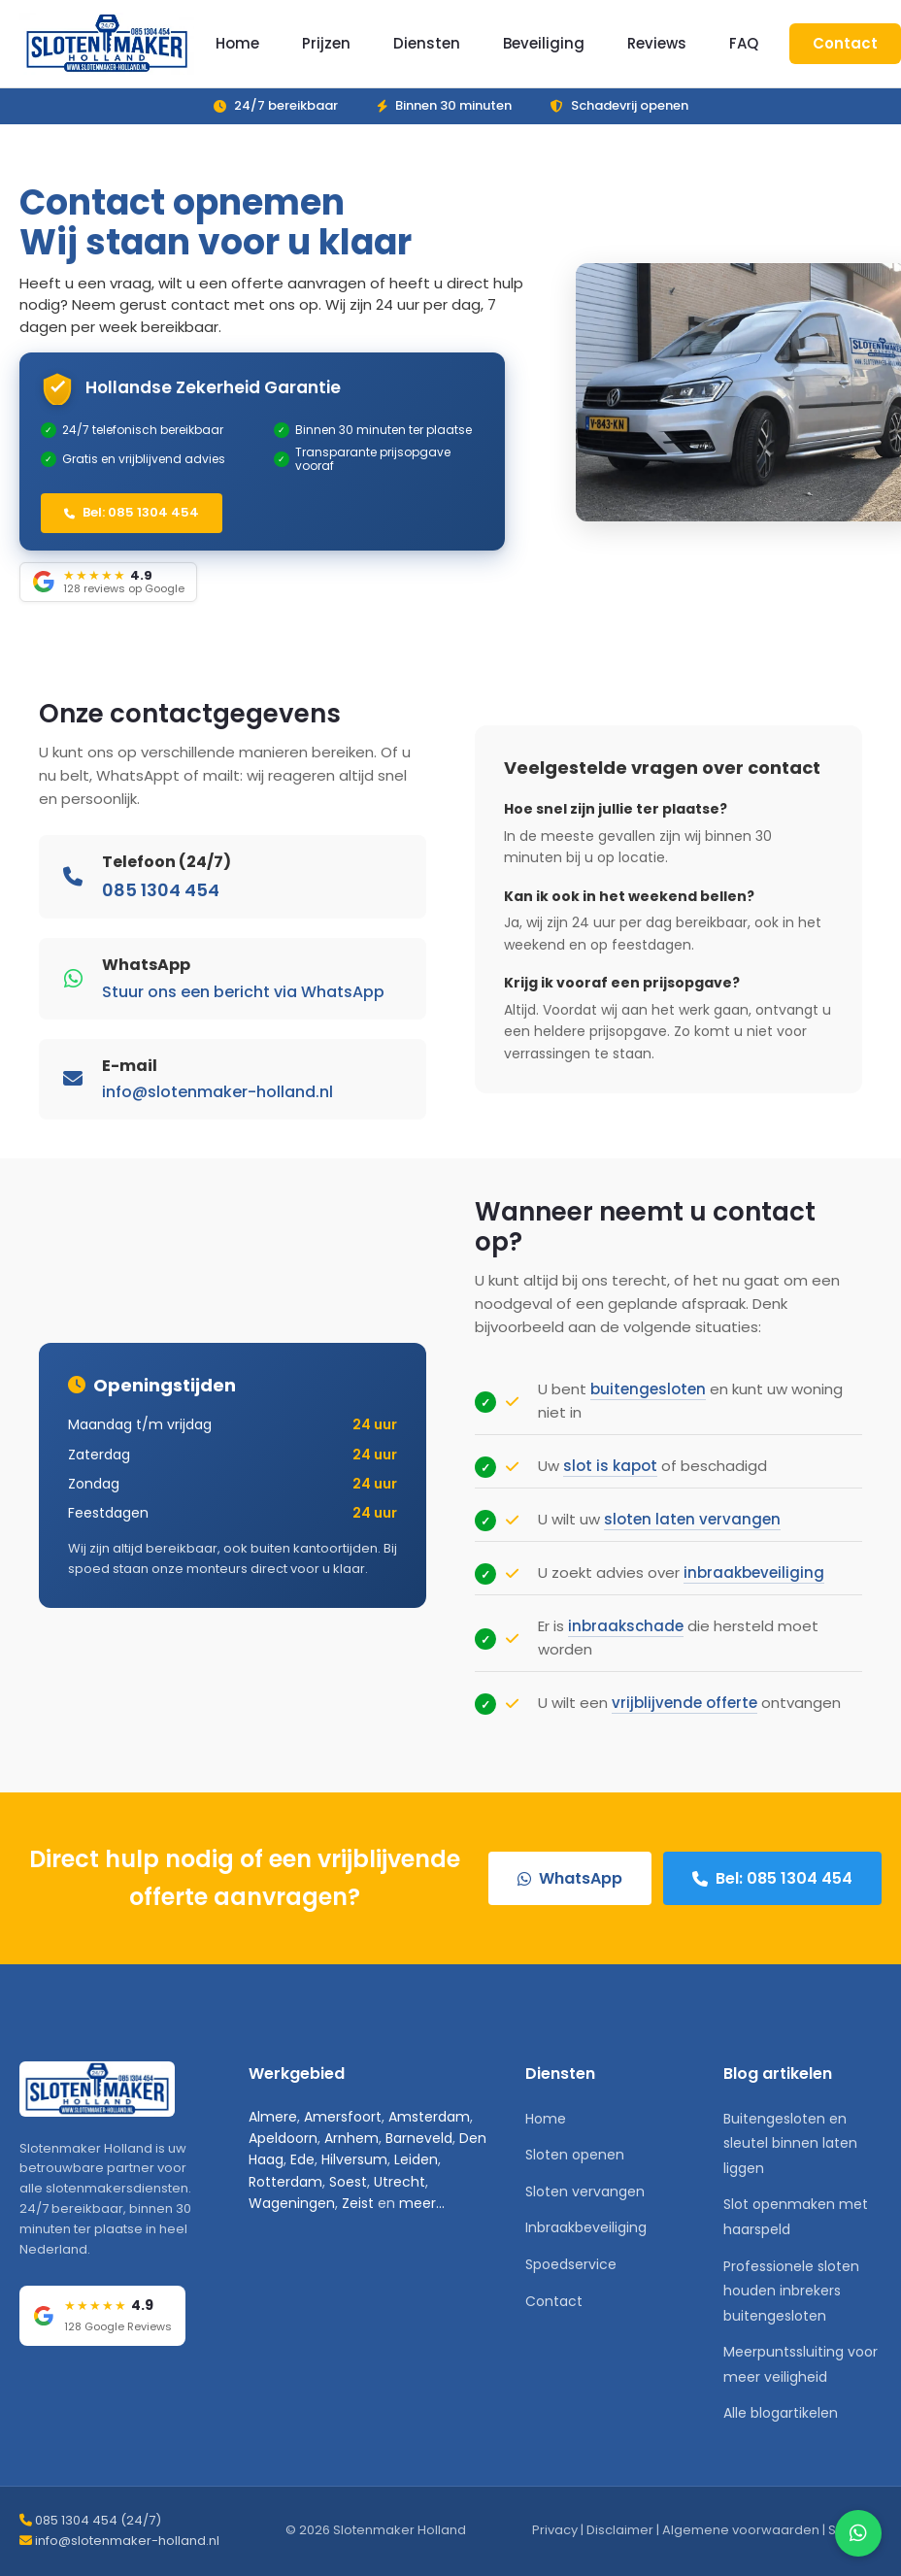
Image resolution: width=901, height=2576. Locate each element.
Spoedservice (571, 2264)
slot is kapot (610, 1478)
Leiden (416, 2159)
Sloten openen (574, 2154)
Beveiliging (543, 43)
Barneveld (418, 2138)
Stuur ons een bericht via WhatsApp (243, 1004)
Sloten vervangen (585, 2191)
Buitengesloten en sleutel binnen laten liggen (790, 2143)
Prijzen (326, 43)
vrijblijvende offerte (684, 1715)
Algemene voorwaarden (740, 2530)
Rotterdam (285, 2181)
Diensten (426, 43)
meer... (422, 2203)
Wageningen (292, 2203)
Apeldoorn (283, 2138)
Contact (845, 43)
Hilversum (354, 2159)
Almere (273, 2116)
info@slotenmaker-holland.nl (217, 1104)
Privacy (555, 2530)
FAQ (743, 43)
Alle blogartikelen (780, 2413)
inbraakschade (626, 1638)
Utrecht (399, 2181)
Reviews (656, 43)
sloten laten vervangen (692, 1532)
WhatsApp (569, 1878)
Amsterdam (429, 2116)
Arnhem (351, 2138)
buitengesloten (648, 1401)
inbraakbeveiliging (754, 1585)
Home (237, 43)
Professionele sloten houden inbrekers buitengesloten (791, 2291)
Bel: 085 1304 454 (131, 512)
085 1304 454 (160, 902)
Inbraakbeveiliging (586, 2227)
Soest (348, 2181)
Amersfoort (343, 2116)
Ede (302, 2159)
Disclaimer (619, 2530)
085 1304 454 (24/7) (98, 2520)
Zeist (358, 2203)
